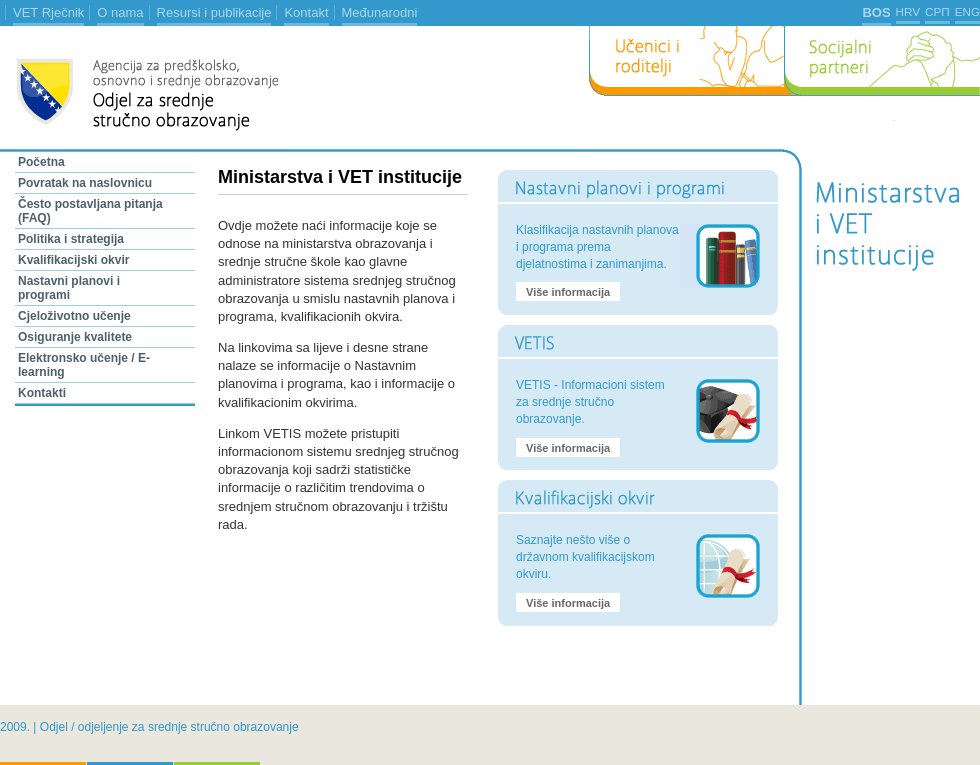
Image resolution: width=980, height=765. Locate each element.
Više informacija (568, 292)
